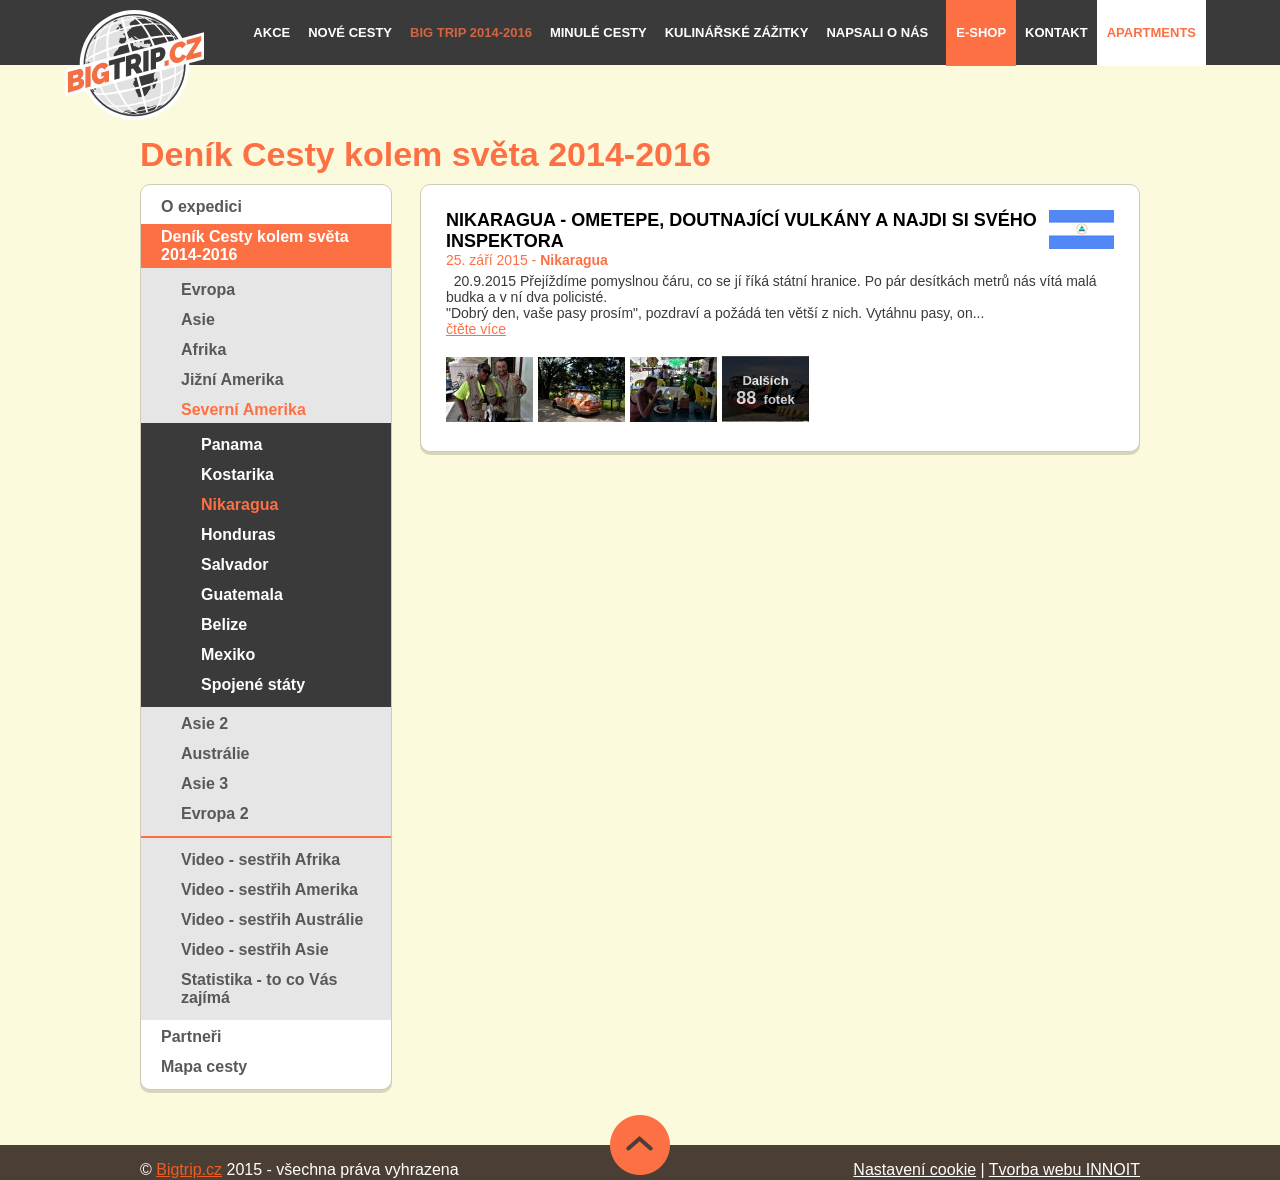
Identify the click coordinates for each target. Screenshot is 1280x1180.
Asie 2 (204, 723)
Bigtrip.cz (189, 1169)
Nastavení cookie (914, 1169)
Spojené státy (253, 684)
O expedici (201, 206)
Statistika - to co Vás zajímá (259, 988)
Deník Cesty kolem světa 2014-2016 (255, 245)
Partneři (191, 1036)
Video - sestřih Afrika (260, 859)
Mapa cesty (204, 1066)
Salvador (235, 564)
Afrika (203, 349)
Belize (224, 624)
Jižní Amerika (232, 379)
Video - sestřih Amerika (269, 889)
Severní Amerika (243, 409)
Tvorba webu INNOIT (1064, 1169)
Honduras (238, 534)
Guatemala (242, 594)
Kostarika (237, 474)
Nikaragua (239, 504)
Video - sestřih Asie (255, 949)
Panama (231, 444)
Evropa (208, 289)
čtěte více (476, 329)
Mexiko (228, 654)
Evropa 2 (215, 813)
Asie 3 (204, 783)
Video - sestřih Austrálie (272, 919)
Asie (198, 319)
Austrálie (215, 753)
